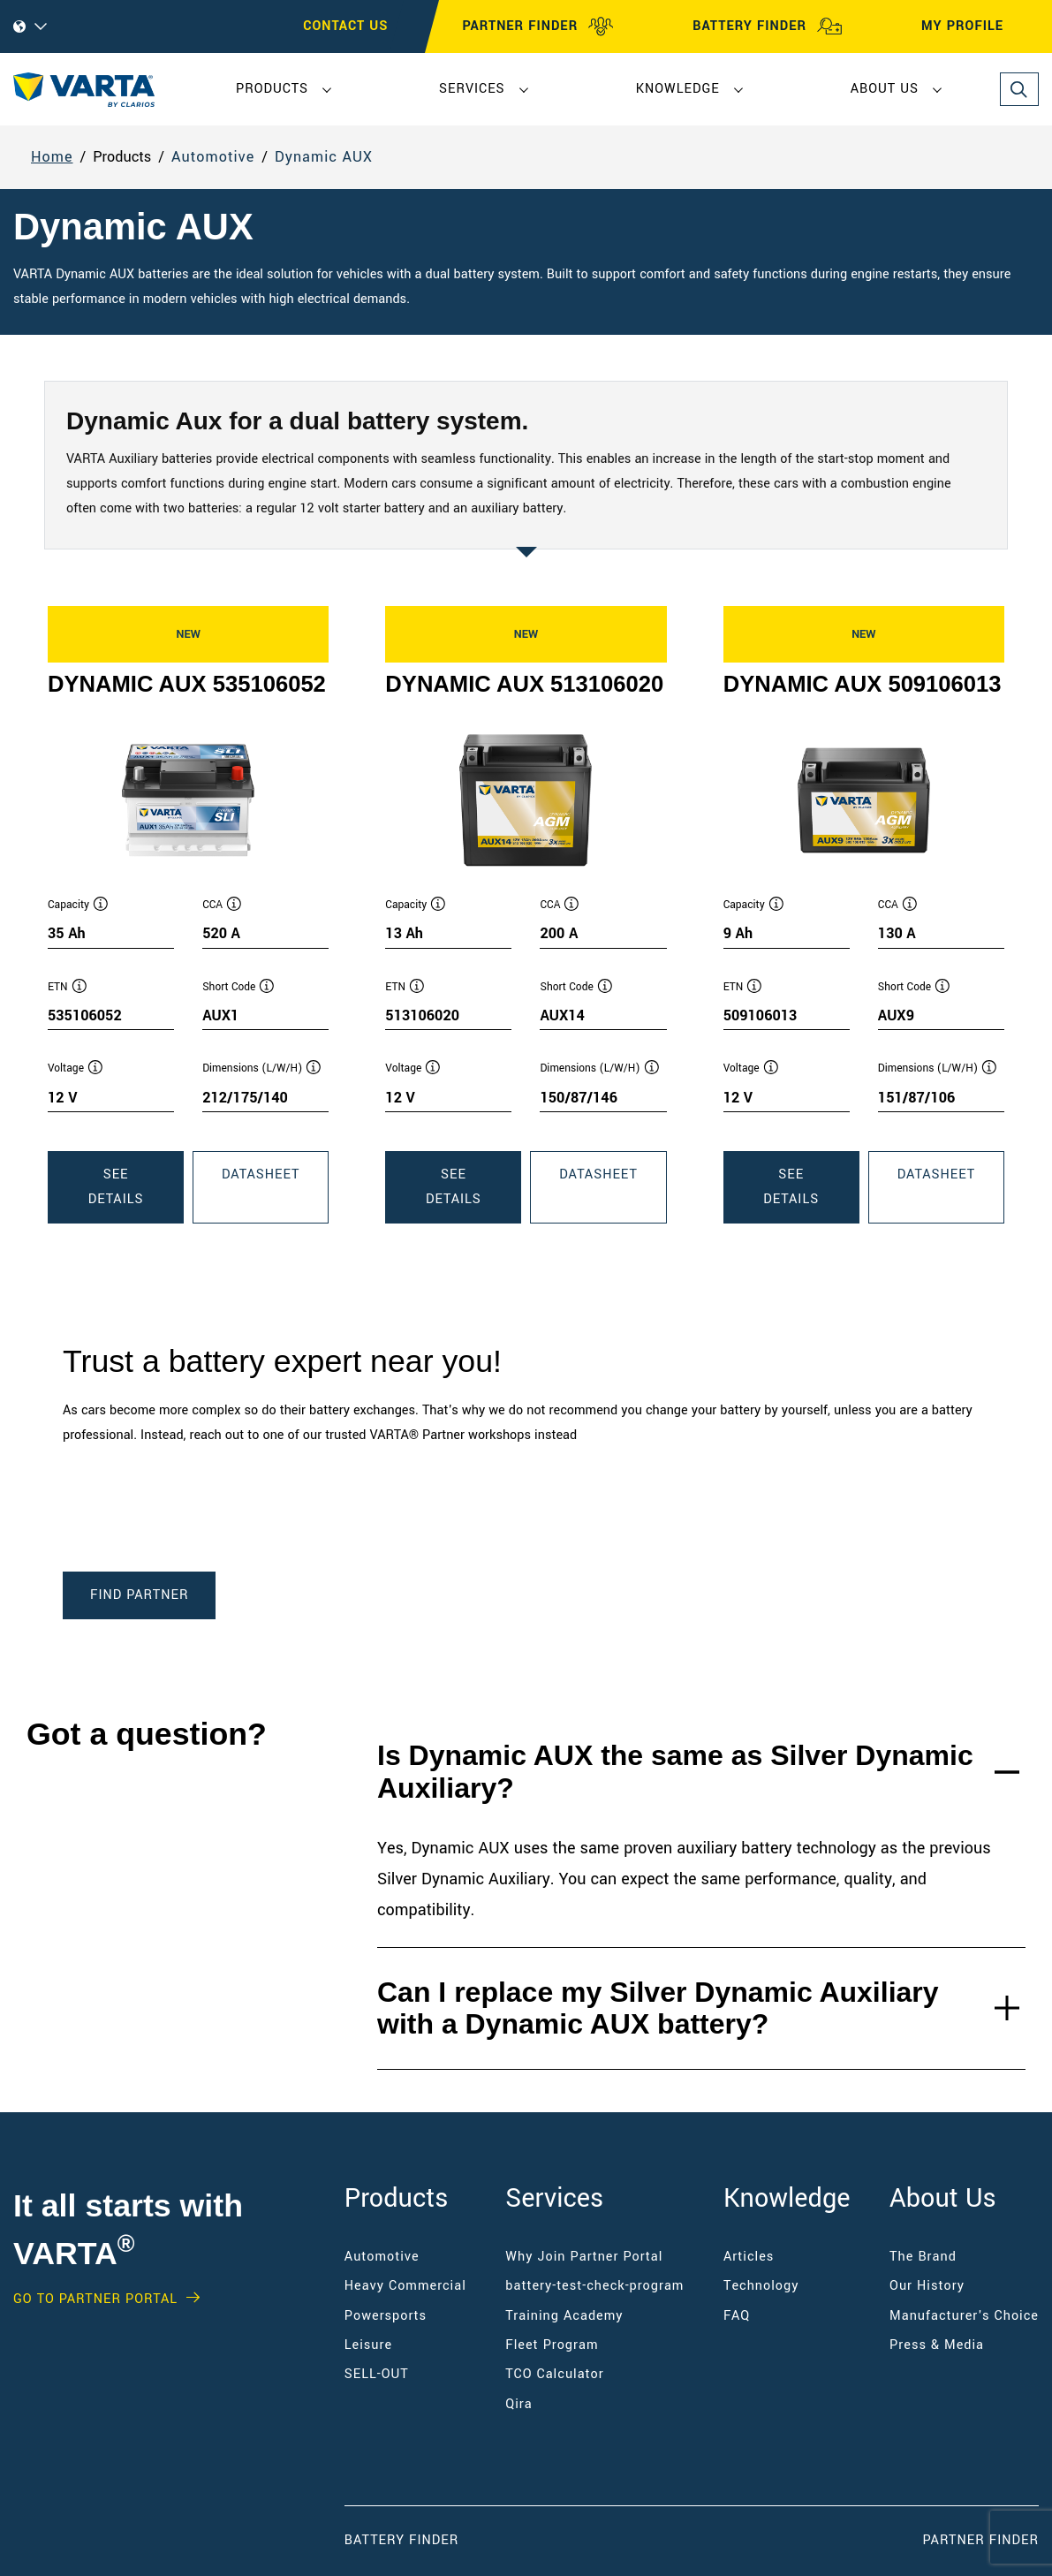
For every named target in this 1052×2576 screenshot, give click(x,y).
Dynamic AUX (324, 157)
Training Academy (564, 2316)
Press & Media (936, 2345)
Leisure (368, 2345)
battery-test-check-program (594, 2286)
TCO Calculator (554, 2374)
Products (272, 89)
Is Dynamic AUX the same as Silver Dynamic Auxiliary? (675, 1771)
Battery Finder (401, 2540)
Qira (520, 2404)
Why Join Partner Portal (583, 2256)
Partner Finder (981, 2540)
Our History (927, 2286)
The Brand (923, 2256)
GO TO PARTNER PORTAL (95, 2299)
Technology (761, 2286)
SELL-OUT (376, 2374)
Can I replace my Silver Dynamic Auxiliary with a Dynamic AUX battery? (658, 2008)
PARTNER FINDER (538, 26)
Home (52, 157)
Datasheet (275, 1193)
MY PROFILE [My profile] (978, 26)
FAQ (736, 2316)
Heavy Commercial (405, 2286)
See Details (136, 1194)
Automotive (212, 157)
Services (471, 89)
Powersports (385, 2316)
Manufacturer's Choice (964, 2316)
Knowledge (678, 89)
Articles (748, 2256)
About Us (885, 89)
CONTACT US (345, 26)
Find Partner (139, 1595)
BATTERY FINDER (768, 26)
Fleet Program (551, 2345)
